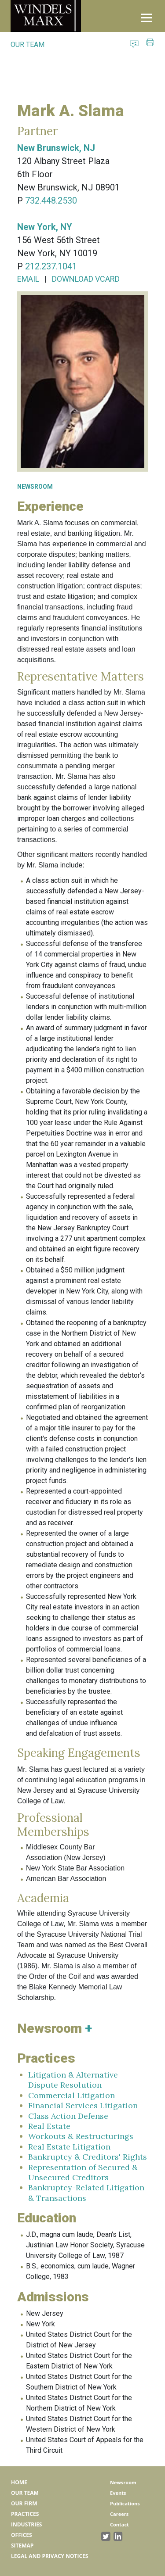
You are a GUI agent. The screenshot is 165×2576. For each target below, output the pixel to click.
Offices (21, 2535)
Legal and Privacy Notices (49, 2556)
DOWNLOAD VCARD (86, 278)
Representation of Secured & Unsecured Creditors (83, 2172)
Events (118, 2493)
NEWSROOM (35, 486)
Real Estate (49, 2126)
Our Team (25, 2493)
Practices (25, 2514)
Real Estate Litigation (69, 2147)
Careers (119, 2514)
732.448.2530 (51, 200)
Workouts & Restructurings (80, 2136)
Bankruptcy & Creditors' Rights (87, 2157)
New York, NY (44, 227)
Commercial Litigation (71, 2095)
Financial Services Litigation (83, 2105)
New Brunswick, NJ (56, 148)
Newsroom (123, 2482)
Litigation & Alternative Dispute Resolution (73, 2080)
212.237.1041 (51, 266)
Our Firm (24, 2503)
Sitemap (22, 2545)
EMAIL (28, 278)
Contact (119, 2524)
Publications (125, 2503)
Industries (26, 2524)
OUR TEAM (27, 44)
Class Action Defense (68, 2116)
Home (19, 2482)
